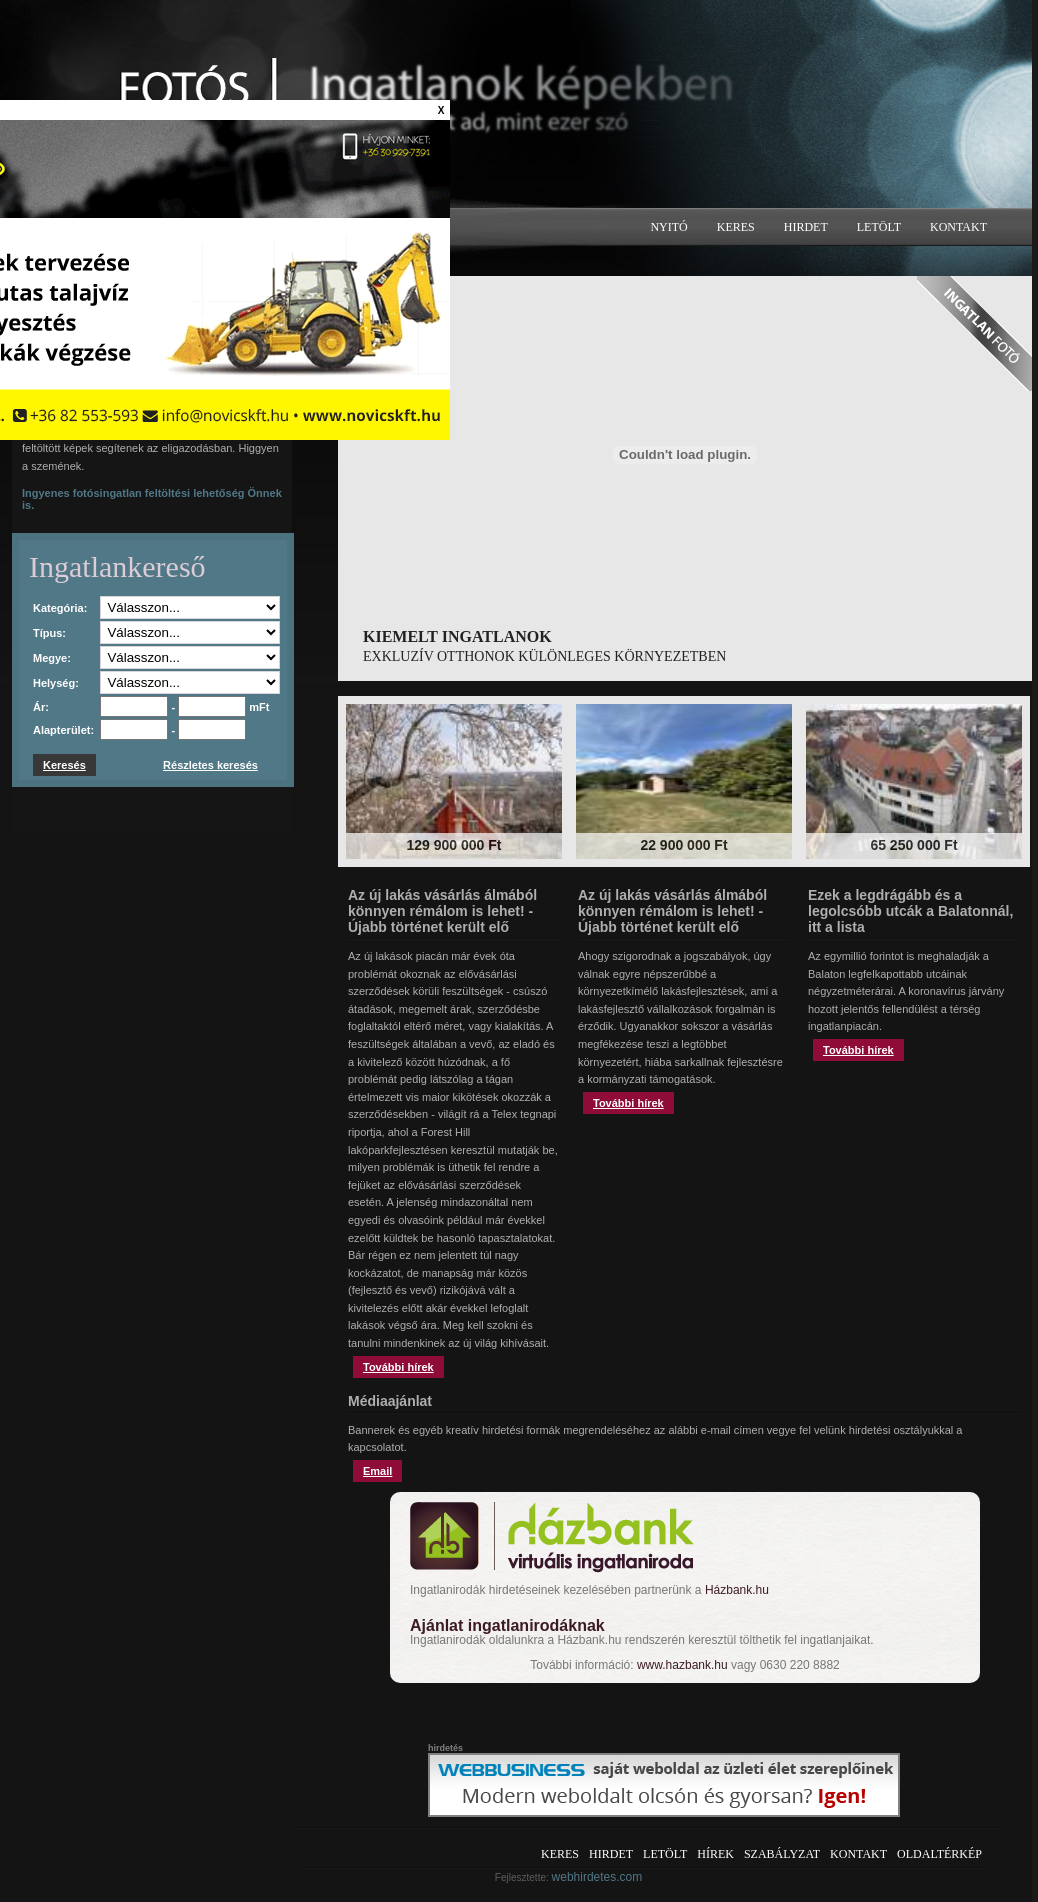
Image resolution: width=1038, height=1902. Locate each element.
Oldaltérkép (939, 1854)
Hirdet (806, 227)
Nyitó (668, 227)
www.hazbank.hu (682, 1665)
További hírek (398, 1367)
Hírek (715, 1854)
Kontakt (958, 227)
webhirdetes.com (597, 1877)
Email (377, 1471)
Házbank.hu (737, 1590)
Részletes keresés (210, 765)
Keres (736, 227)
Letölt (879, 227)
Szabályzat (782, 1854)
